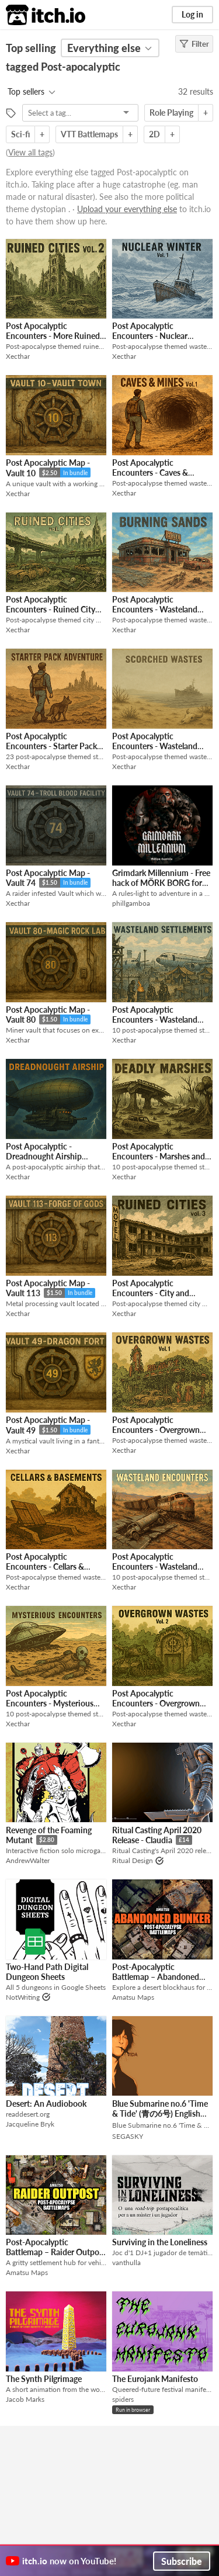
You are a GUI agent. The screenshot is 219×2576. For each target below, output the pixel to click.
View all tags (30, 152)
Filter (194, 44)
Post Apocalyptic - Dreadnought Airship (44, 1151)
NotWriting (23, 1997)
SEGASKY (127, 2136)
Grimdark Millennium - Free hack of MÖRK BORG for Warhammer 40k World (161, 883)
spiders (123, 2399)
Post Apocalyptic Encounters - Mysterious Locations (49, 1703)
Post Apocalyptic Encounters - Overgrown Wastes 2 (156, 1703)
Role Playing (171, 112)
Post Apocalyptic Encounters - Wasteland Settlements (154, 1020)
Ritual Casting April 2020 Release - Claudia (156, 1835)
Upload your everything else (127, 209)
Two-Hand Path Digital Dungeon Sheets (47, 1972)
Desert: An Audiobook (46, 2103)
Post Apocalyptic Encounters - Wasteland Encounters (154, 1567)
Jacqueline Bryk (30, 2124)
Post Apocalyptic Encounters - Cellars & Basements (45, 1567)
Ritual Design (132, 1860)
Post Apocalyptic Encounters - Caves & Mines (150, 473)
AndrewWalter (28, 1860)
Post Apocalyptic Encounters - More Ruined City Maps (53, 336)
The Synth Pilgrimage (44, 2379)
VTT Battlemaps (89, 134)
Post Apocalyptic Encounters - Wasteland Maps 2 (154, 746)
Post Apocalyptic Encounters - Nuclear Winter (149, 336)
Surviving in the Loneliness (159, 2242)
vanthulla (126, 2262)
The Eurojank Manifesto (155, 2379)
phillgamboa (131, 903)
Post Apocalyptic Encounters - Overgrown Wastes (156, 1430)
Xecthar (18, 356)
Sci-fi (20, 134)
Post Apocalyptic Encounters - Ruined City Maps (50, 609)
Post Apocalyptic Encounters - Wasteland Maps (154, 609)
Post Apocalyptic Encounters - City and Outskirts (150, 1293)
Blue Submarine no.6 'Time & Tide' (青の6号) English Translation (160, 2114)
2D (154, 134)
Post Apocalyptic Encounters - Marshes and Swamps (158, 1156)
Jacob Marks (25, 2399)
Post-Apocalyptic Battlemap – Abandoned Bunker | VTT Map (155, 1977)
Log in (192, 14)
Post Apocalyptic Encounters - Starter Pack (51, 741)
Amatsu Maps (133, 1997)
